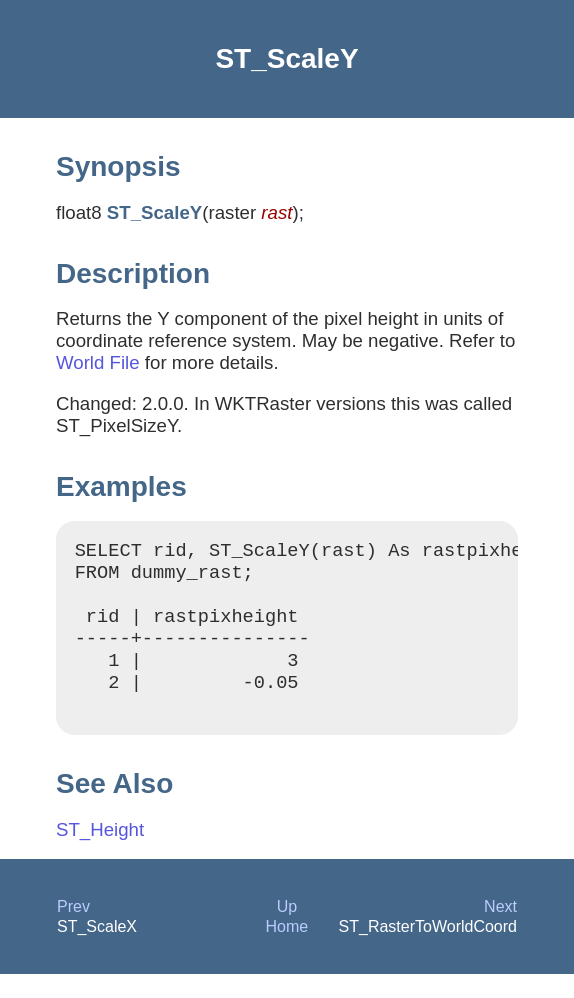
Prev (73, 930)
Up (287, 930)
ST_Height (100, 853)
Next (500, 930)
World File (98, 362)
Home (287, 950)
